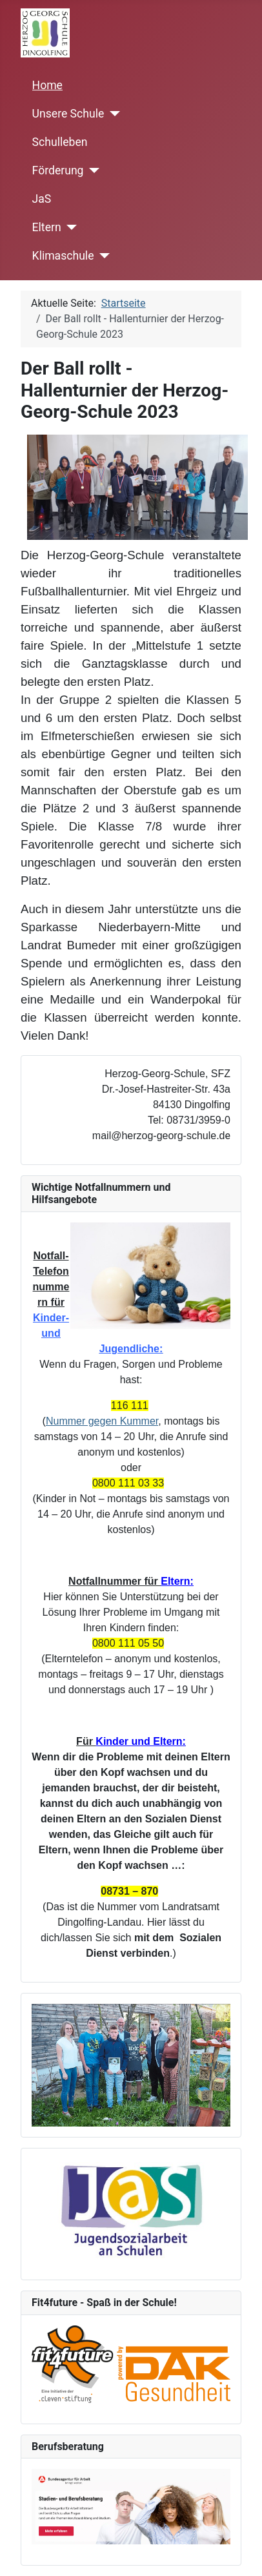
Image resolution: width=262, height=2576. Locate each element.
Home (47, 85)
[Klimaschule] (102, 255)
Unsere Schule (68, 113)
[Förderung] (91, 170)
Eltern (46, 227)
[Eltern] (69, 227)
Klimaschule (63, 255)
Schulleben (60, 142)
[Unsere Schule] (112, 113)
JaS (42, 198)
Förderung (58, 170)
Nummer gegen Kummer (102, 1421)
